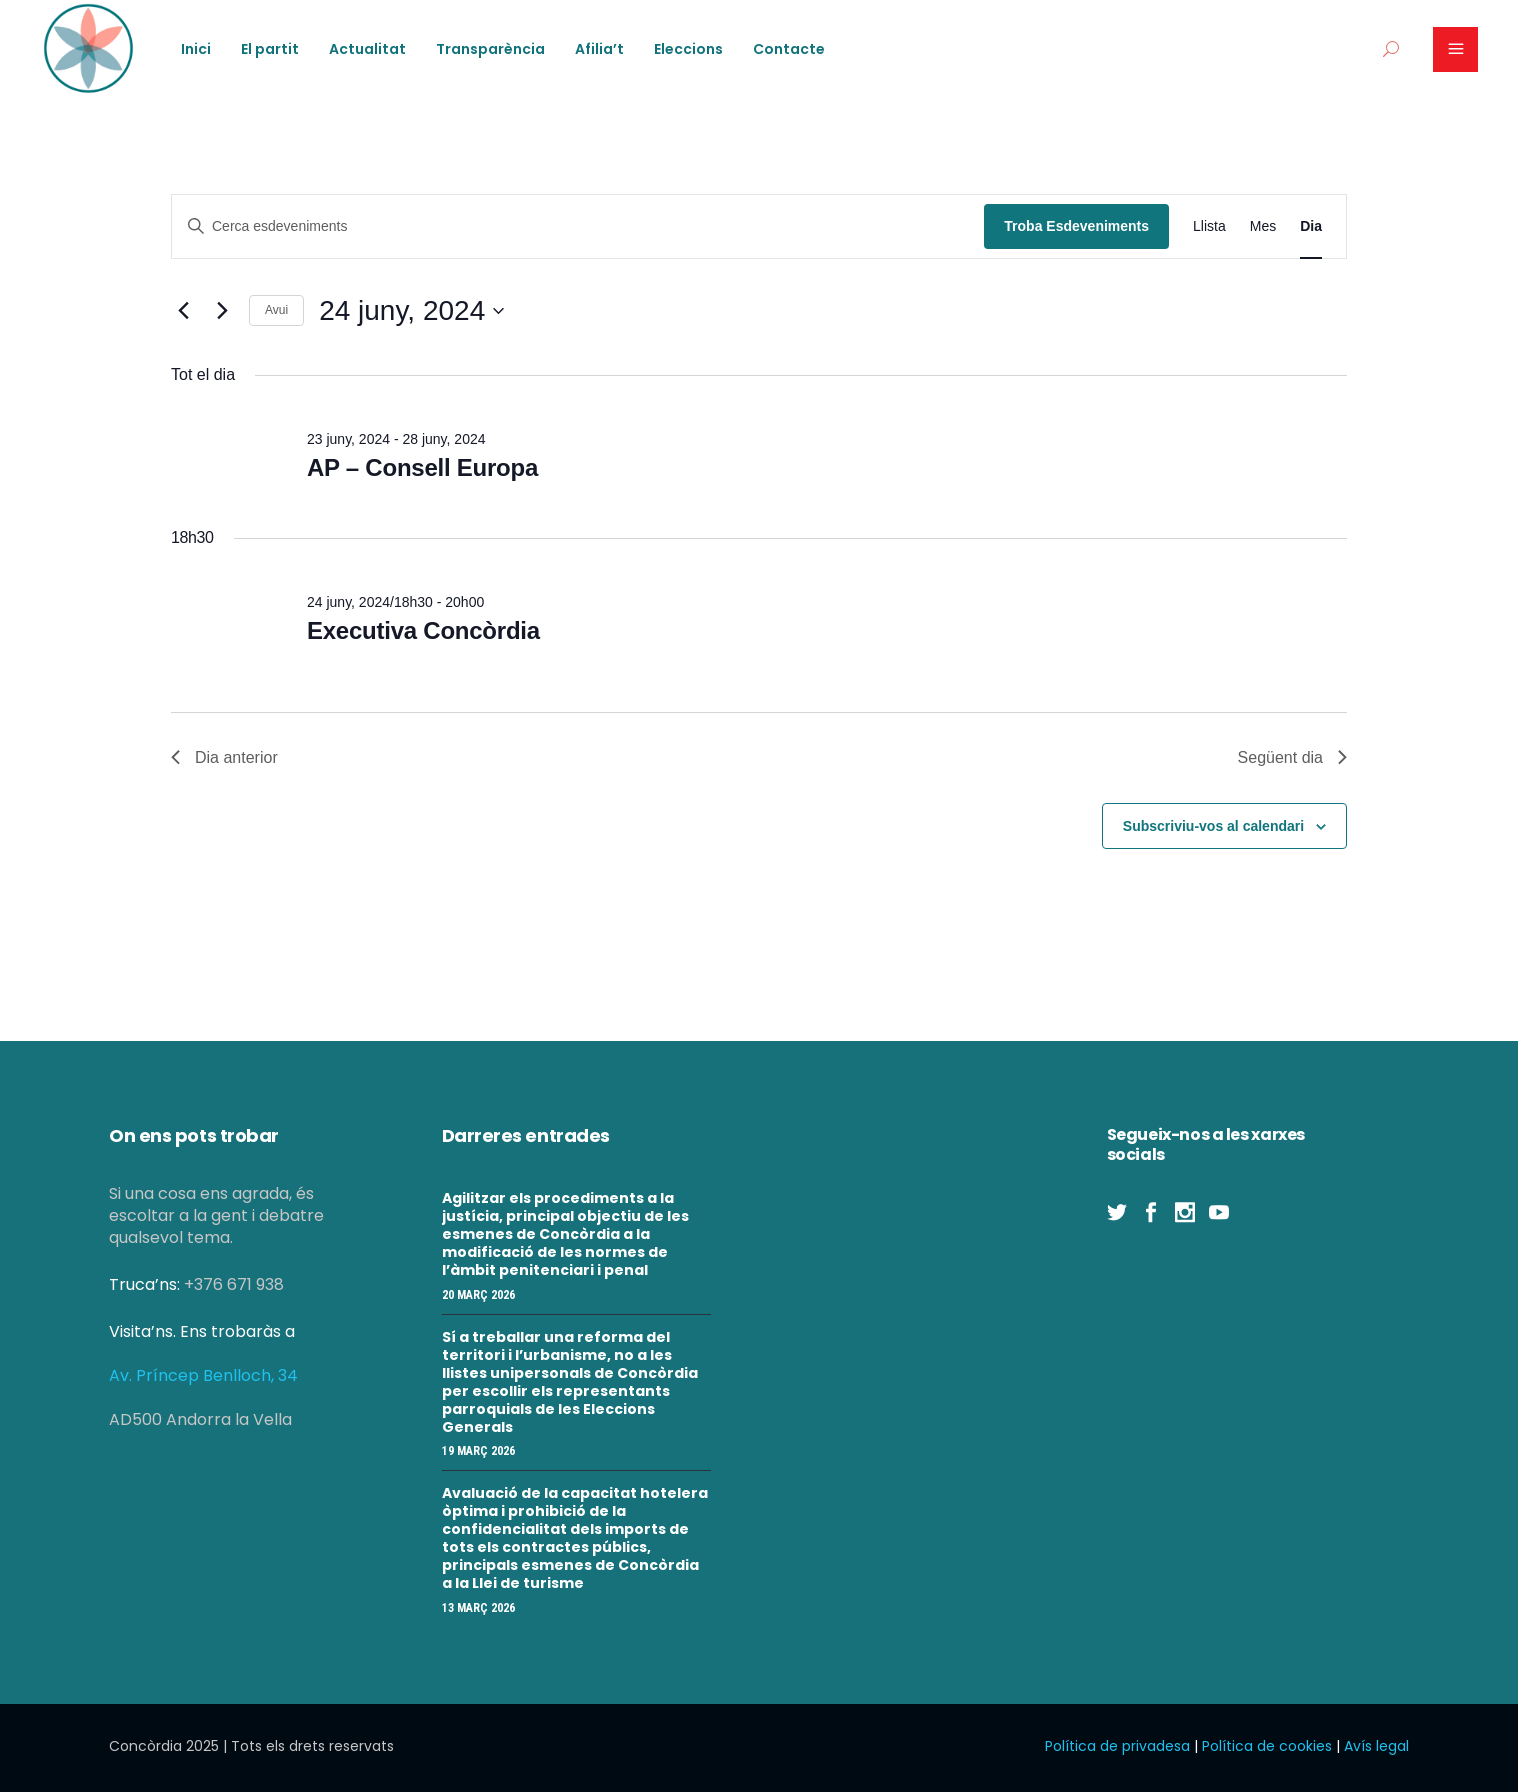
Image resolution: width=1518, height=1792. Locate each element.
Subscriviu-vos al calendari (1213, 826)
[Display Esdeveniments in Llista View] (1209, 226)
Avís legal (1376, 1746)
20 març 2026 (478, 1295)
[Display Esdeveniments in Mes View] (1263, 226)
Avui (276, 310)
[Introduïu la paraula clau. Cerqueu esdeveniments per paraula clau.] (578, 226)
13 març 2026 (478, 1608)
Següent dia (1292, 757)
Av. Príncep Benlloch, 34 (203, 1375)
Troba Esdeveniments (1076, 226)
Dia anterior (224, 757)
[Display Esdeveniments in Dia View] (1311, 226)
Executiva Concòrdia (423, 630)
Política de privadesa (1117, 1746)
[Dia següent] (222, 311)
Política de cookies (1267, 1746)
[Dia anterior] (183, 311)
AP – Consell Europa (422, 467)
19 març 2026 (478, 1451)
